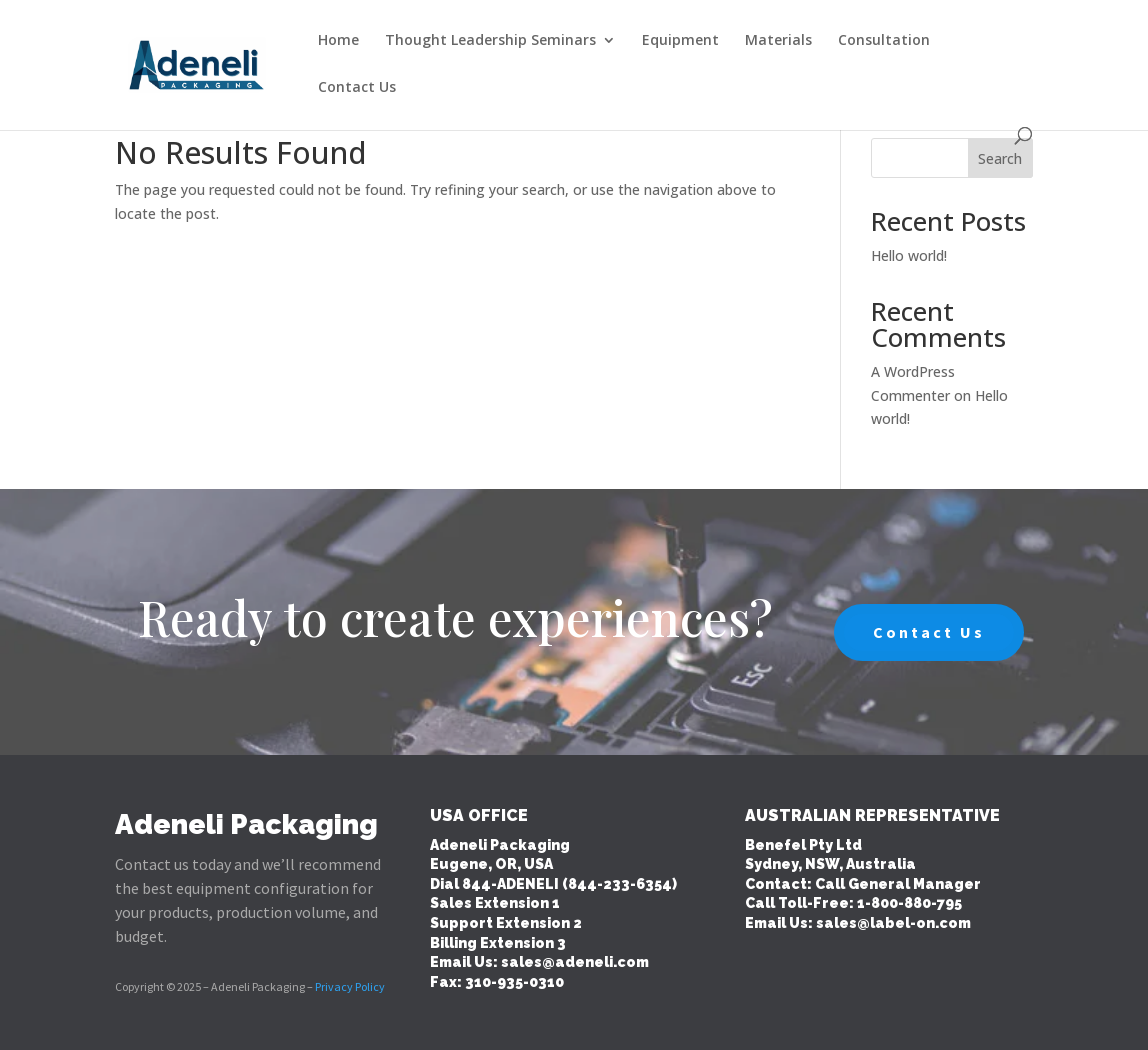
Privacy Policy (350, 986)
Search (1000, 158)
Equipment (680, 41)
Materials (778, 41)
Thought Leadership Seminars (490, 41)
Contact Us (357, 88)
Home (338, 41)
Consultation (884, 41)
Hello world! (909, 255)
